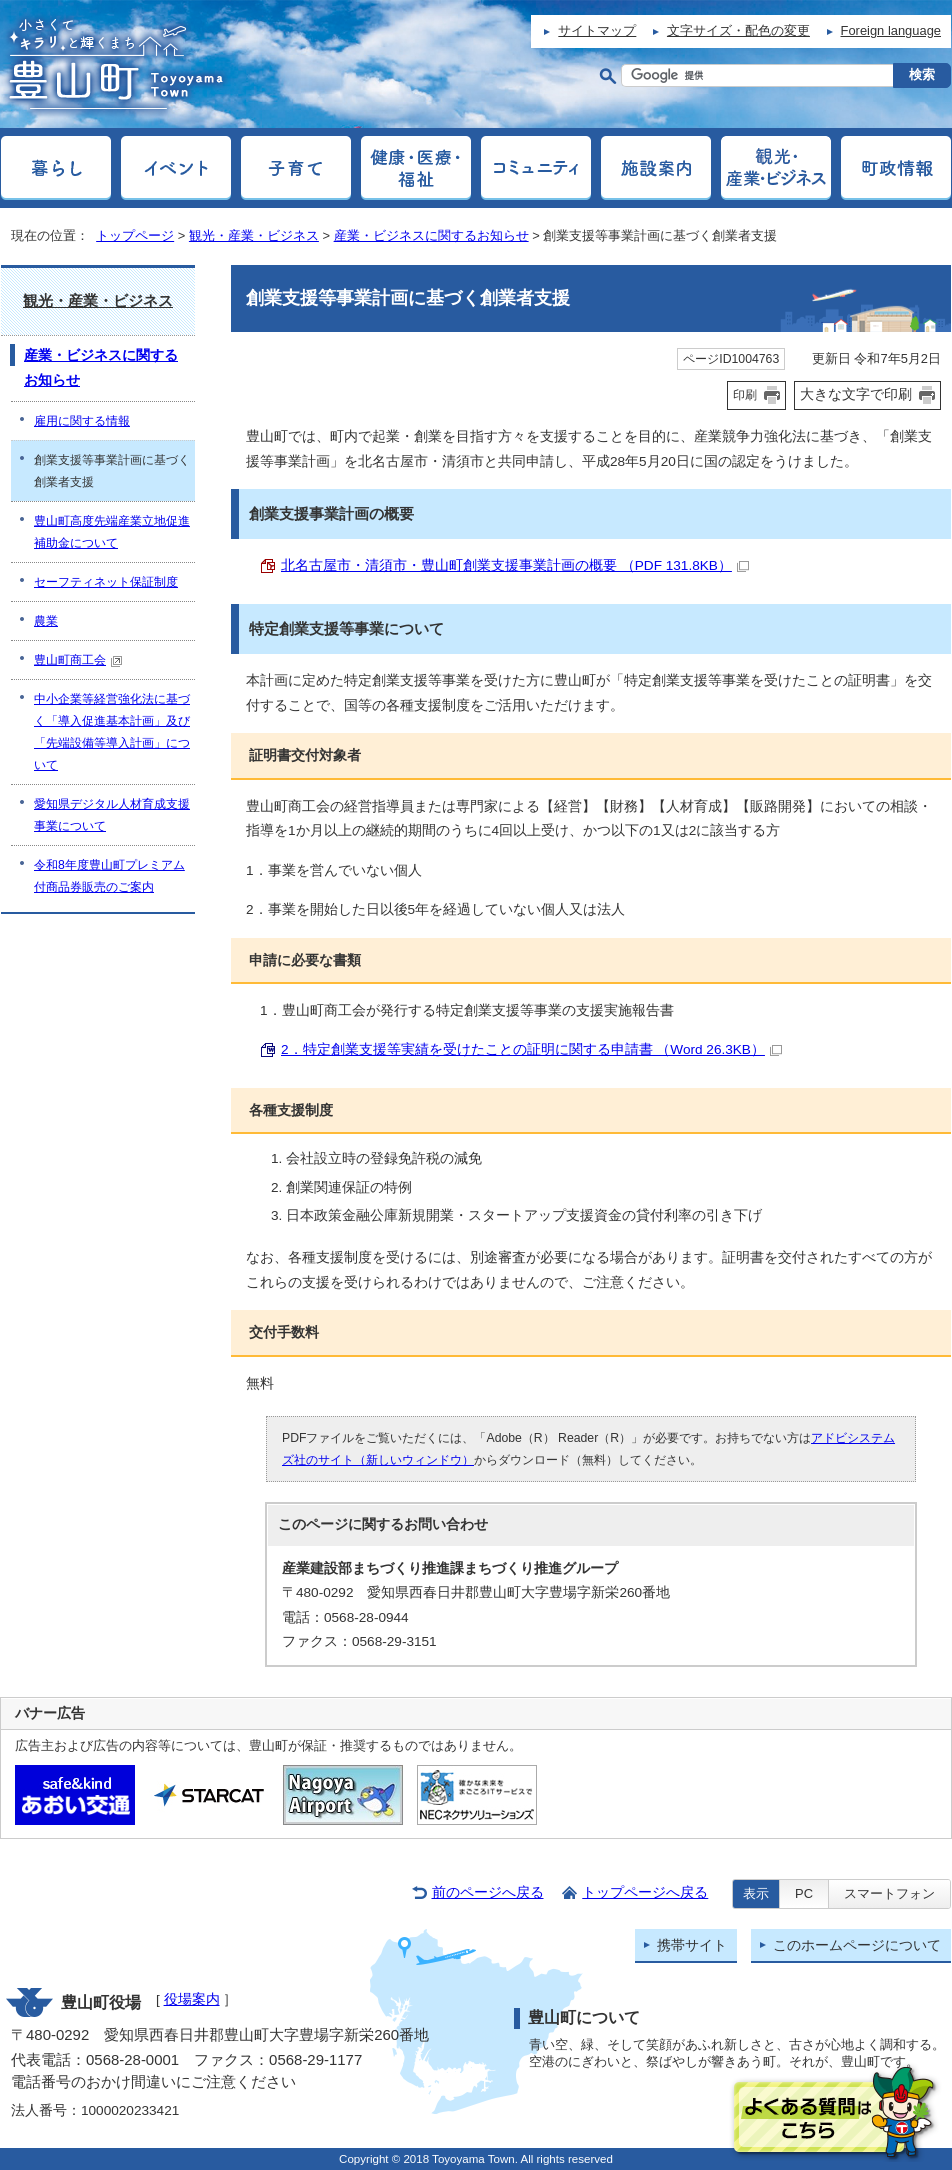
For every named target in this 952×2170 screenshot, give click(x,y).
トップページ (135, 235)
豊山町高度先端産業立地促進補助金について (112, 532)
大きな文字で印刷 (856, 394)
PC (804, 1893)
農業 (46, 621)
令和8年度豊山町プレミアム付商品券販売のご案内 (109, 876)
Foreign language (891, 30)
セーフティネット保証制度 (106, 582)
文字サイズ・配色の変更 (738, 30)
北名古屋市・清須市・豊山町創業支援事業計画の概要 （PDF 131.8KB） (515, 565)
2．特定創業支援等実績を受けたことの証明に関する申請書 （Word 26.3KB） (531, 1049)
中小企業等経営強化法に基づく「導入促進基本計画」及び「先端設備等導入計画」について (112, 732)
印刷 (745, 395)
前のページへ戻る (488, 1892)
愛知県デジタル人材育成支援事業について (112, 815)
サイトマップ (597, 30)
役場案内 (192, 1999)
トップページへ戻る (645, 1892)
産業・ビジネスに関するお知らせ (431, 235)
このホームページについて (857, 1945)
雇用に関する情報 (82, 421)
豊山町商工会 (78, 660)
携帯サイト (692, 1945)
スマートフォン (889, 1893)
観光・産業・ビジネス (254, 235)
